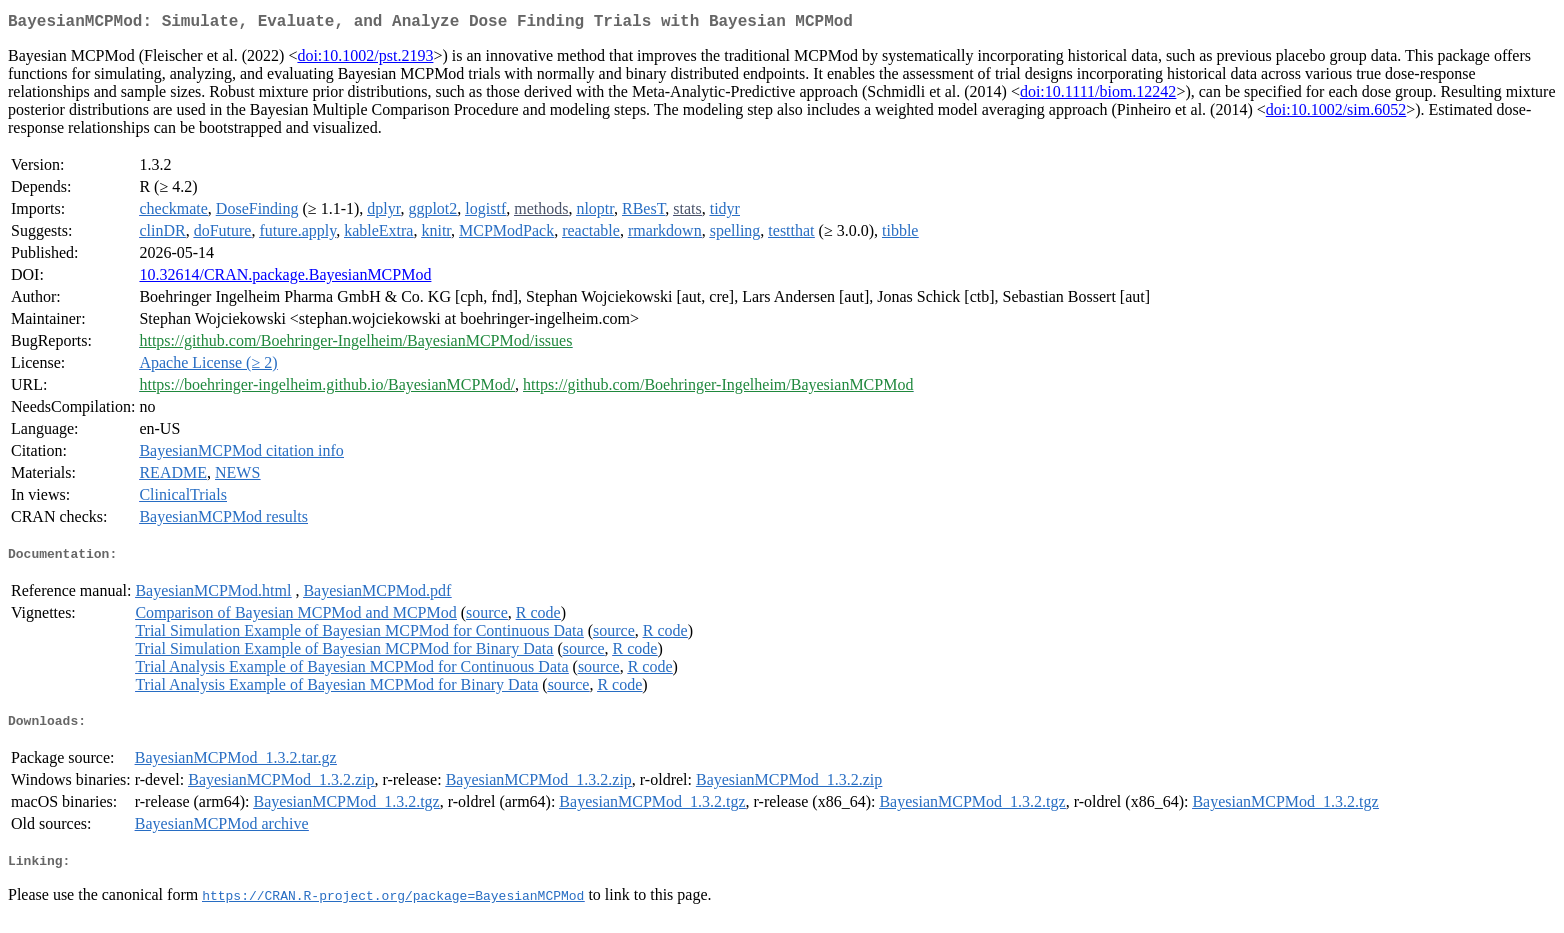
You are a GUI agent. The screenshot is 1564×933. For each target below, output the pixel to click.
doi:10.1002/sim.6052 (1336, 113)
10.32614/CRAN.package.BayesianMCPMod (285, 278)
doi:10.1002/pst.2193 (365, 59)
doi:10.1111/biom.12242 (1098, 95)
